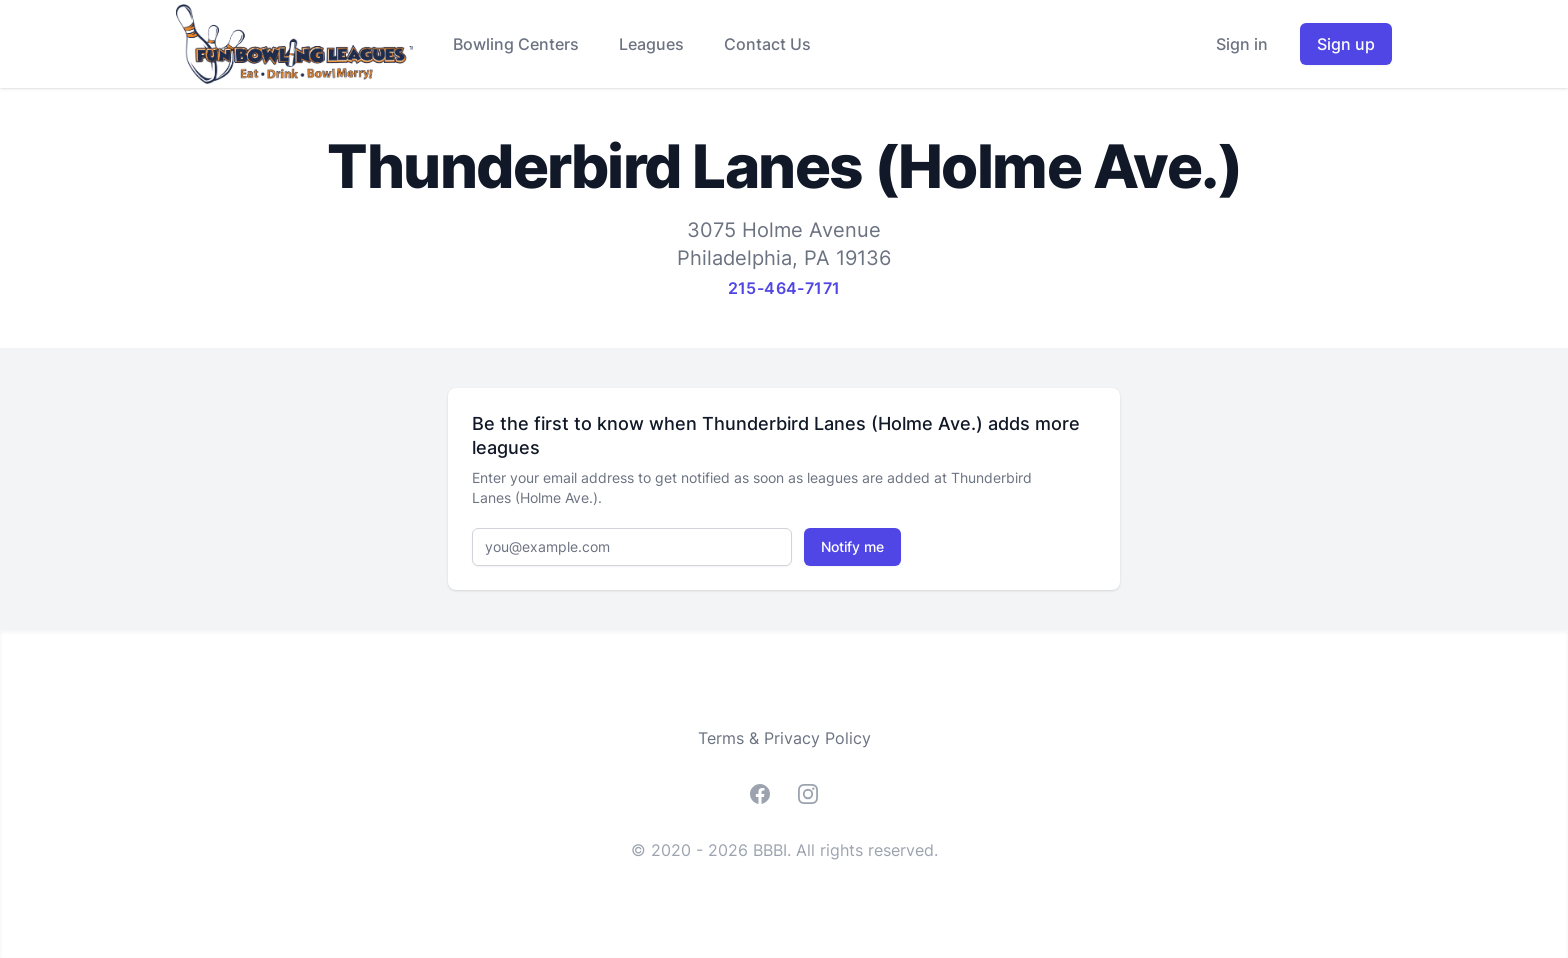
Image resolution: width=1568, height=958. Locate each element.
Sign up (1346, 44)
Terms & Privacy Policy (784, 738)
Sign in (1242, 44)
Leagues (651, 44)
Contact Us (767, 44)
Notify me (852, 546)
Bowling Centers (516, 44)
